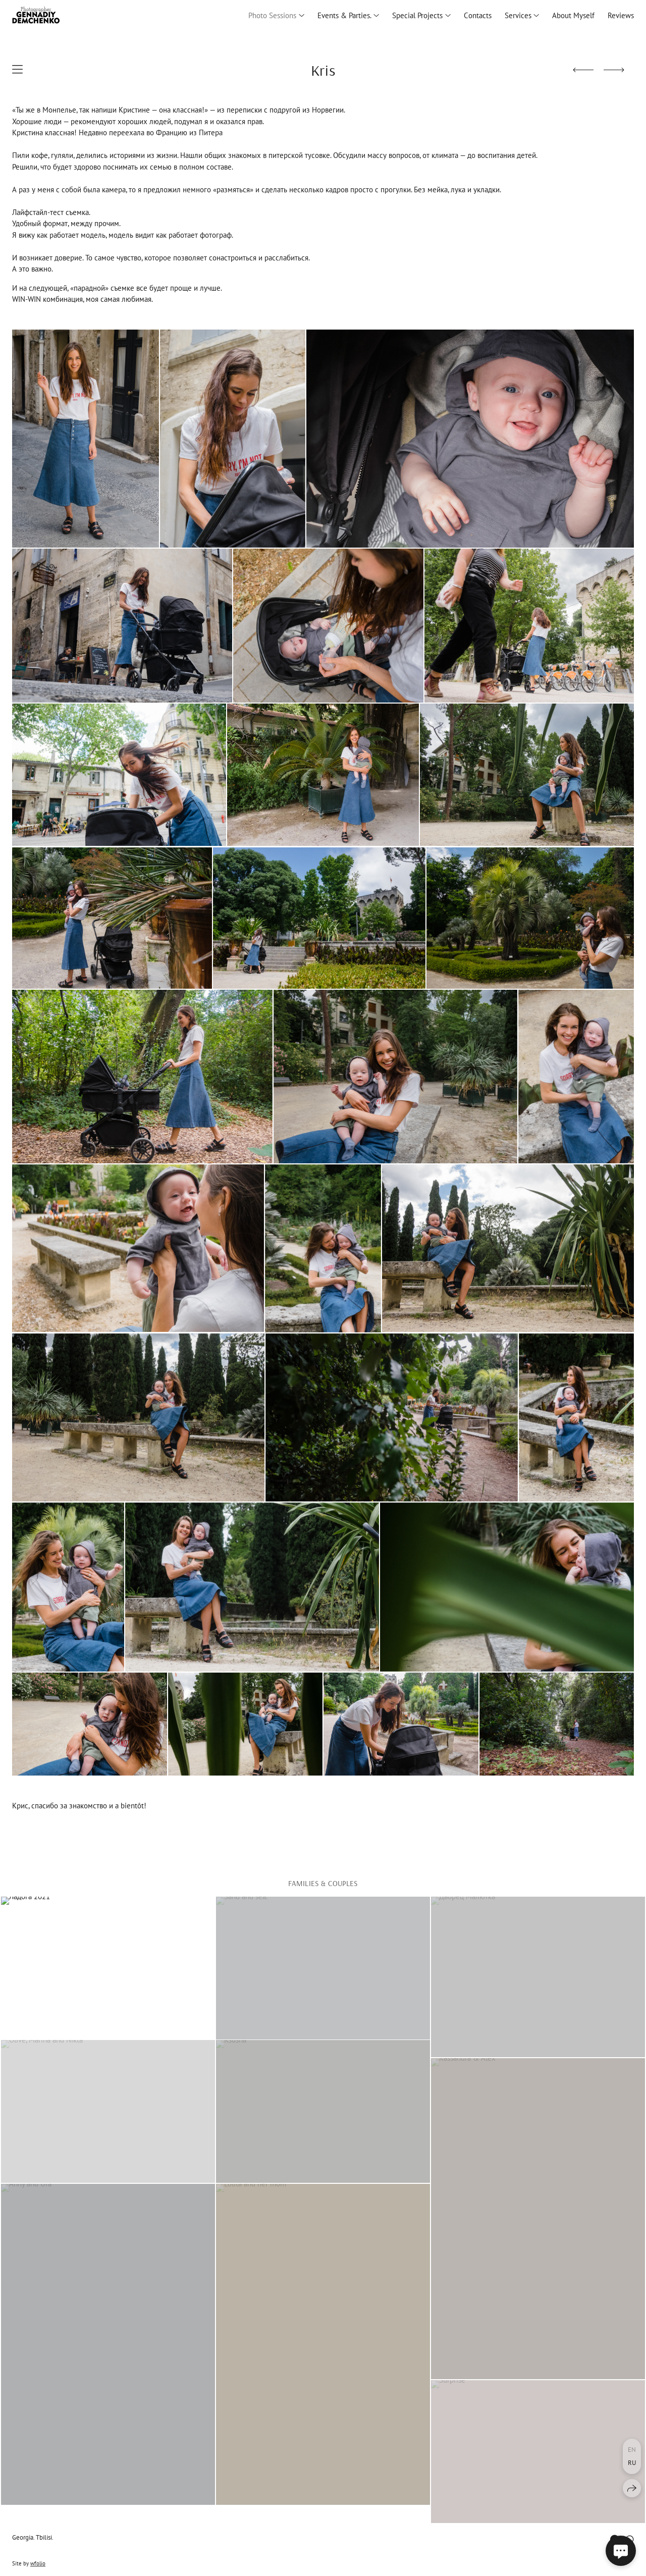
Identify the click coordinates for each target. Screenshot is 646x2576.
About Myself (573, 15)
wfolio (37, 2563)
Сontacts (478, 15)
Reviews (621, 15)
